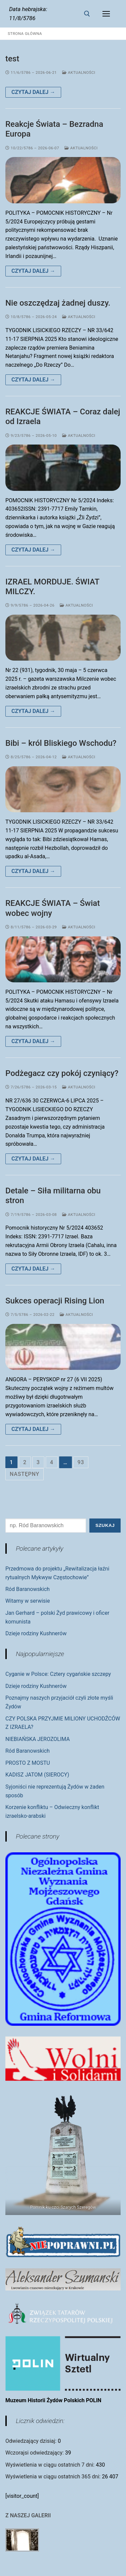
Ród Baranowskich (27, 1589)
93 (81, 1462)
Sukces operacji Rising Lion (54, 1300)
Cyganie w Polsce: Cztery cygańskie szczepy (58, 1674)
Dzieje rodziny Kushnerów (36, 1633)
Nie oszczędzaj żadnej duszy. (58, 303)
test (12, 58)
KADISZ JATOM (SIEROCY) (37, 1774)
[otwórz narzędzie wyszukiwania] (87, 14)
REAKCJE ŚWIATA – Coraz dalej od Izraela (62, 416)
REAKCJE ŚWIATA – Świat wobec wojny (52, 908)
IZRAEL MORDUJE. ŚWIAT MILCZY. (52, 586)
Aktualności (78, 72)
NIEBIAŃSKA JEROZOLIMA (37, 1739)
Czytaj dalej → (33, 92)
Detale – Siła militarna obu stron (53, 1195)
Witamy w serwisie (27, 1601)
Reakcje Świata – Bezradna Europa (54, 129)
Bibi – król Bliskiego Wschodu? (61, 743)
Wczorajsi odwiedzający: (35, 2453)
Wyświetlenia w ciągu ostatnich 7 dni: (50, 2465)
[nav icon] (106, 14)
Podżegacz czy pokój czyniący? (61, 1073)
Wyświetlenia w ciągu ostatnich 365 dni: (53, 2476)
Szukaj (105, 1525)
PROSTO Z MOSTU (27, 1763)
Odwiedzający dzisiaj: (31, 2441)
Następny (24, 1474)
